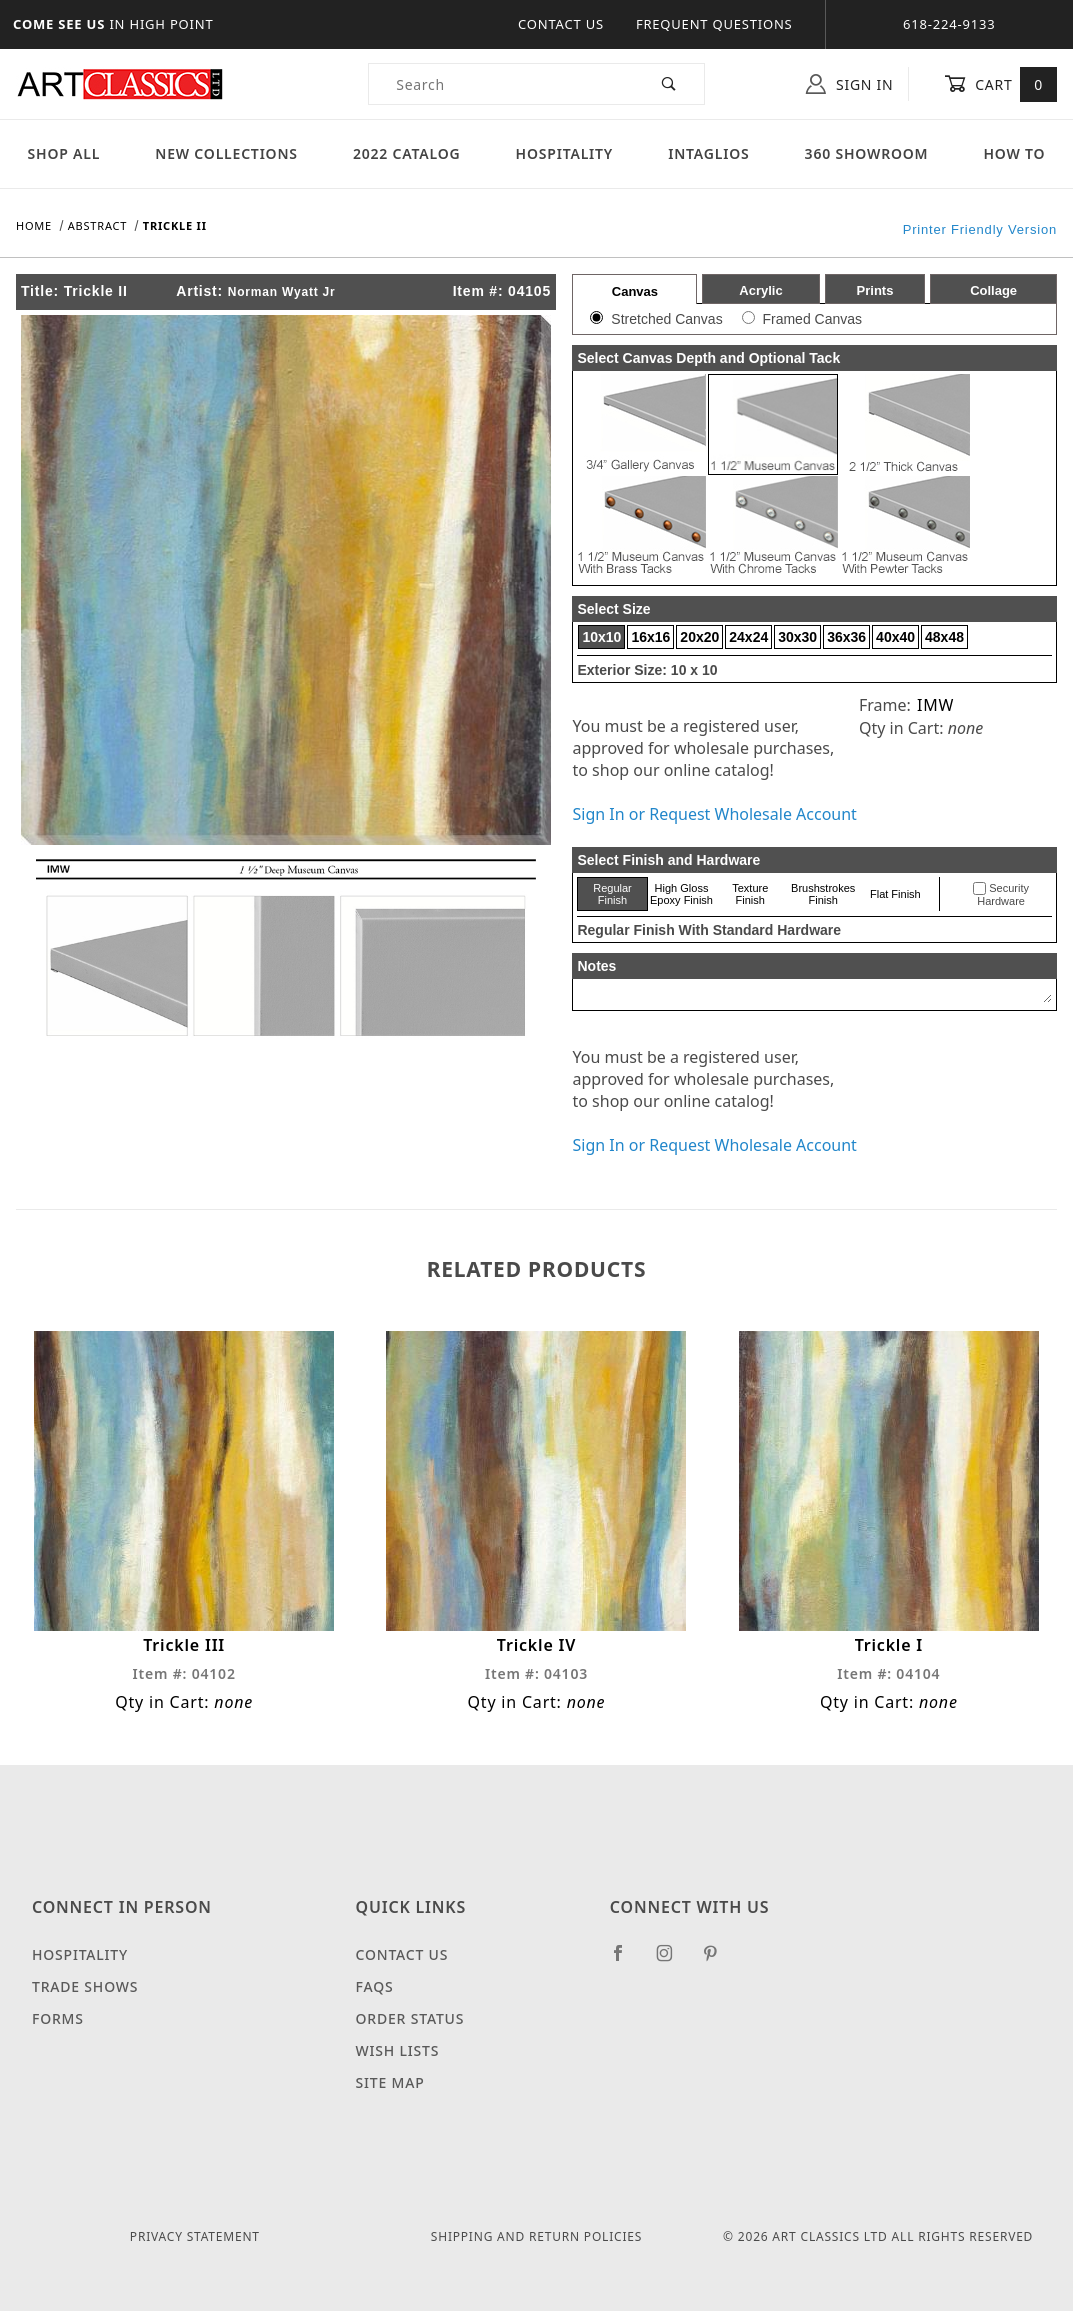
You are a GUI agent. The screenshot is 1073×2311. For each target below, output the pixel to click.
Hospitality (565, 153)
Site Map (390, 2082)
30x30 (797, 637)
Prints (875, 290)
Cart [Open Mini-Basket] (1000, 84)
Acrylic (760, 290)
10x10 (601, 637)
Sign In (849, 84)
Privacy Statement (195, 2236)
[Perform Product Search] (669, 84)
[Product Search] (502, 84)
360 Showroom (867, 153)
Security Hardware (1003, 895)
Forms (58, 2018)
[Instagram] (673, 1961)
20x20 (699, 637)
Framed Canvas (812, 319)
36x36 (846, 637)
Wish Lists (398, 2050)
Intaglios (708, 153)
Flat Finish (895, 894)
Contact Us (561, 24)
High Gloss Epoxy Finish (681, 894)
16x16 (650, 637)
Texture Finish (750, 894)
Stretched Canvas (666, 319)
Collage (993, 290)
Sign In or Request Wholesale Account (714, 814)
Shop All (64, 153)
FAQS (375, 1986)
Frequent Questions (714, 24)
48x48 (944, 637)
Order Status (410, 2018)
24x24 (748, 637)
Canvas (635, 291)
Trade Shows (85, 1986)
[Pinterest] (718, 1961)
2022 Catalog (407, 153)
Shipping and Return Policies (536, 2236)
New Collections (226, 153)
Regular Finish (612, 894)
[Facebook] (626, 1961)
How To (1014, 153)
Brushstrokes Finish (823, 894)
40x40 (895, 637)
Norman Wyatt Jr (282, 292)
